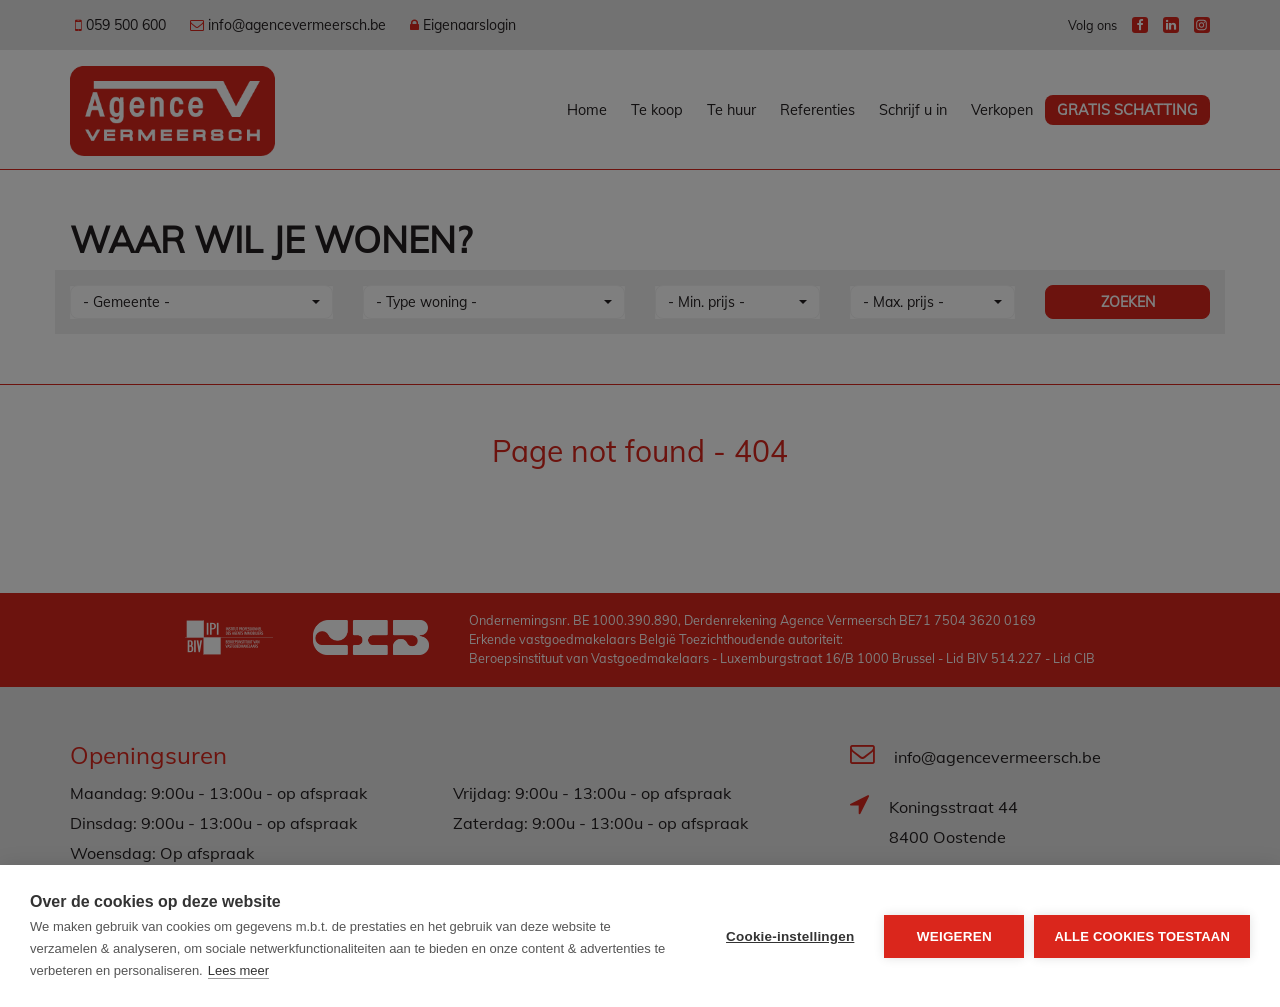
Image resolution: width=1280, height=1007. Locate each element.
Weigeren (954, 936)
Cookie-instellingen (790, 936)
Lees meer (238, 970)
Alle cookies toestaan (1142, 936)
